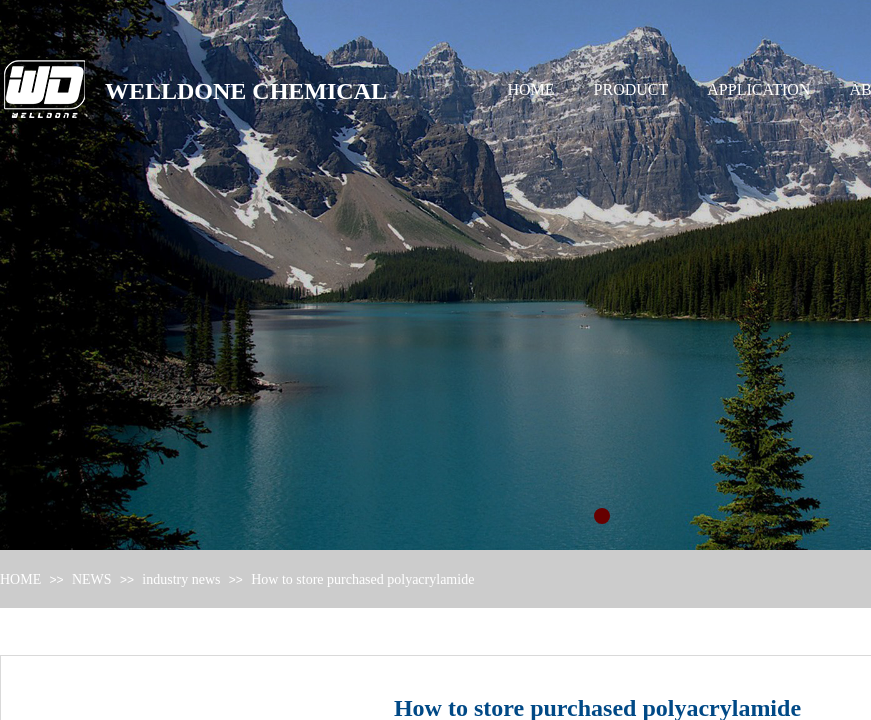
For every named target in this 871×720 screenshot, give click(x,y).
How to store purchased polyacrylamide (362, 579)
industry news (181, 579)
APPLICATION (758, 89)
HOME (531, 89)
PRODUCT (631, 89)
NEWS (92, 579)
